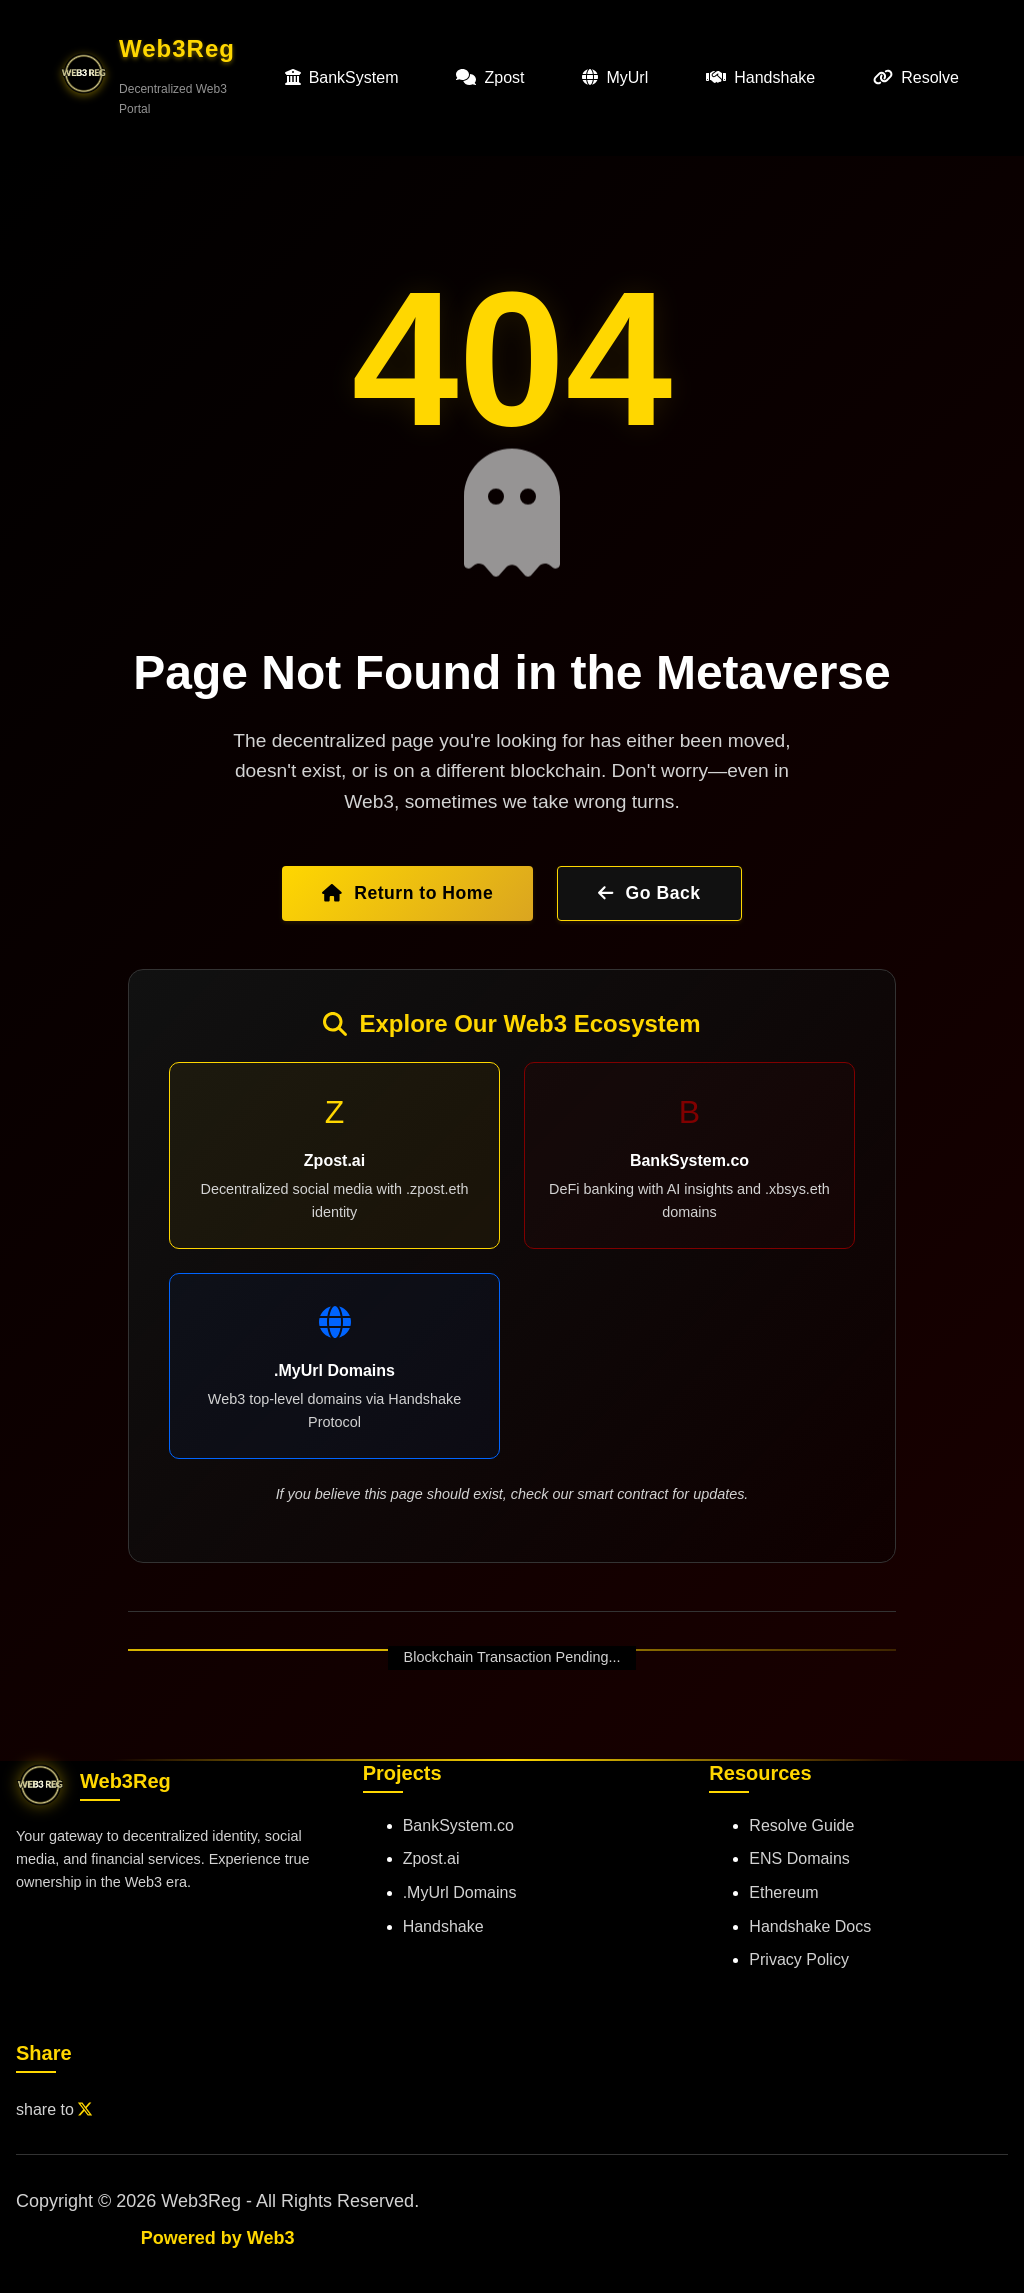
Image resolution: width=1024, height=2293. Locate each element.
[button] (158, 77)
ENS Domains (799, 1858)
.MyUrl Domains (460, 1892)
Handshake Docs (810, 1926)
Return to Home (407, 893)
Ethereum (783, 1892)
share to (54, 2109)
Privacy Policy (799, 1959)
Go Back (649, 893)
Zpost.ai (431, 1858)
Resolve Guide (801, 1825)
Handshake (443, 1926)
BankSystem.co (458, 1825)
